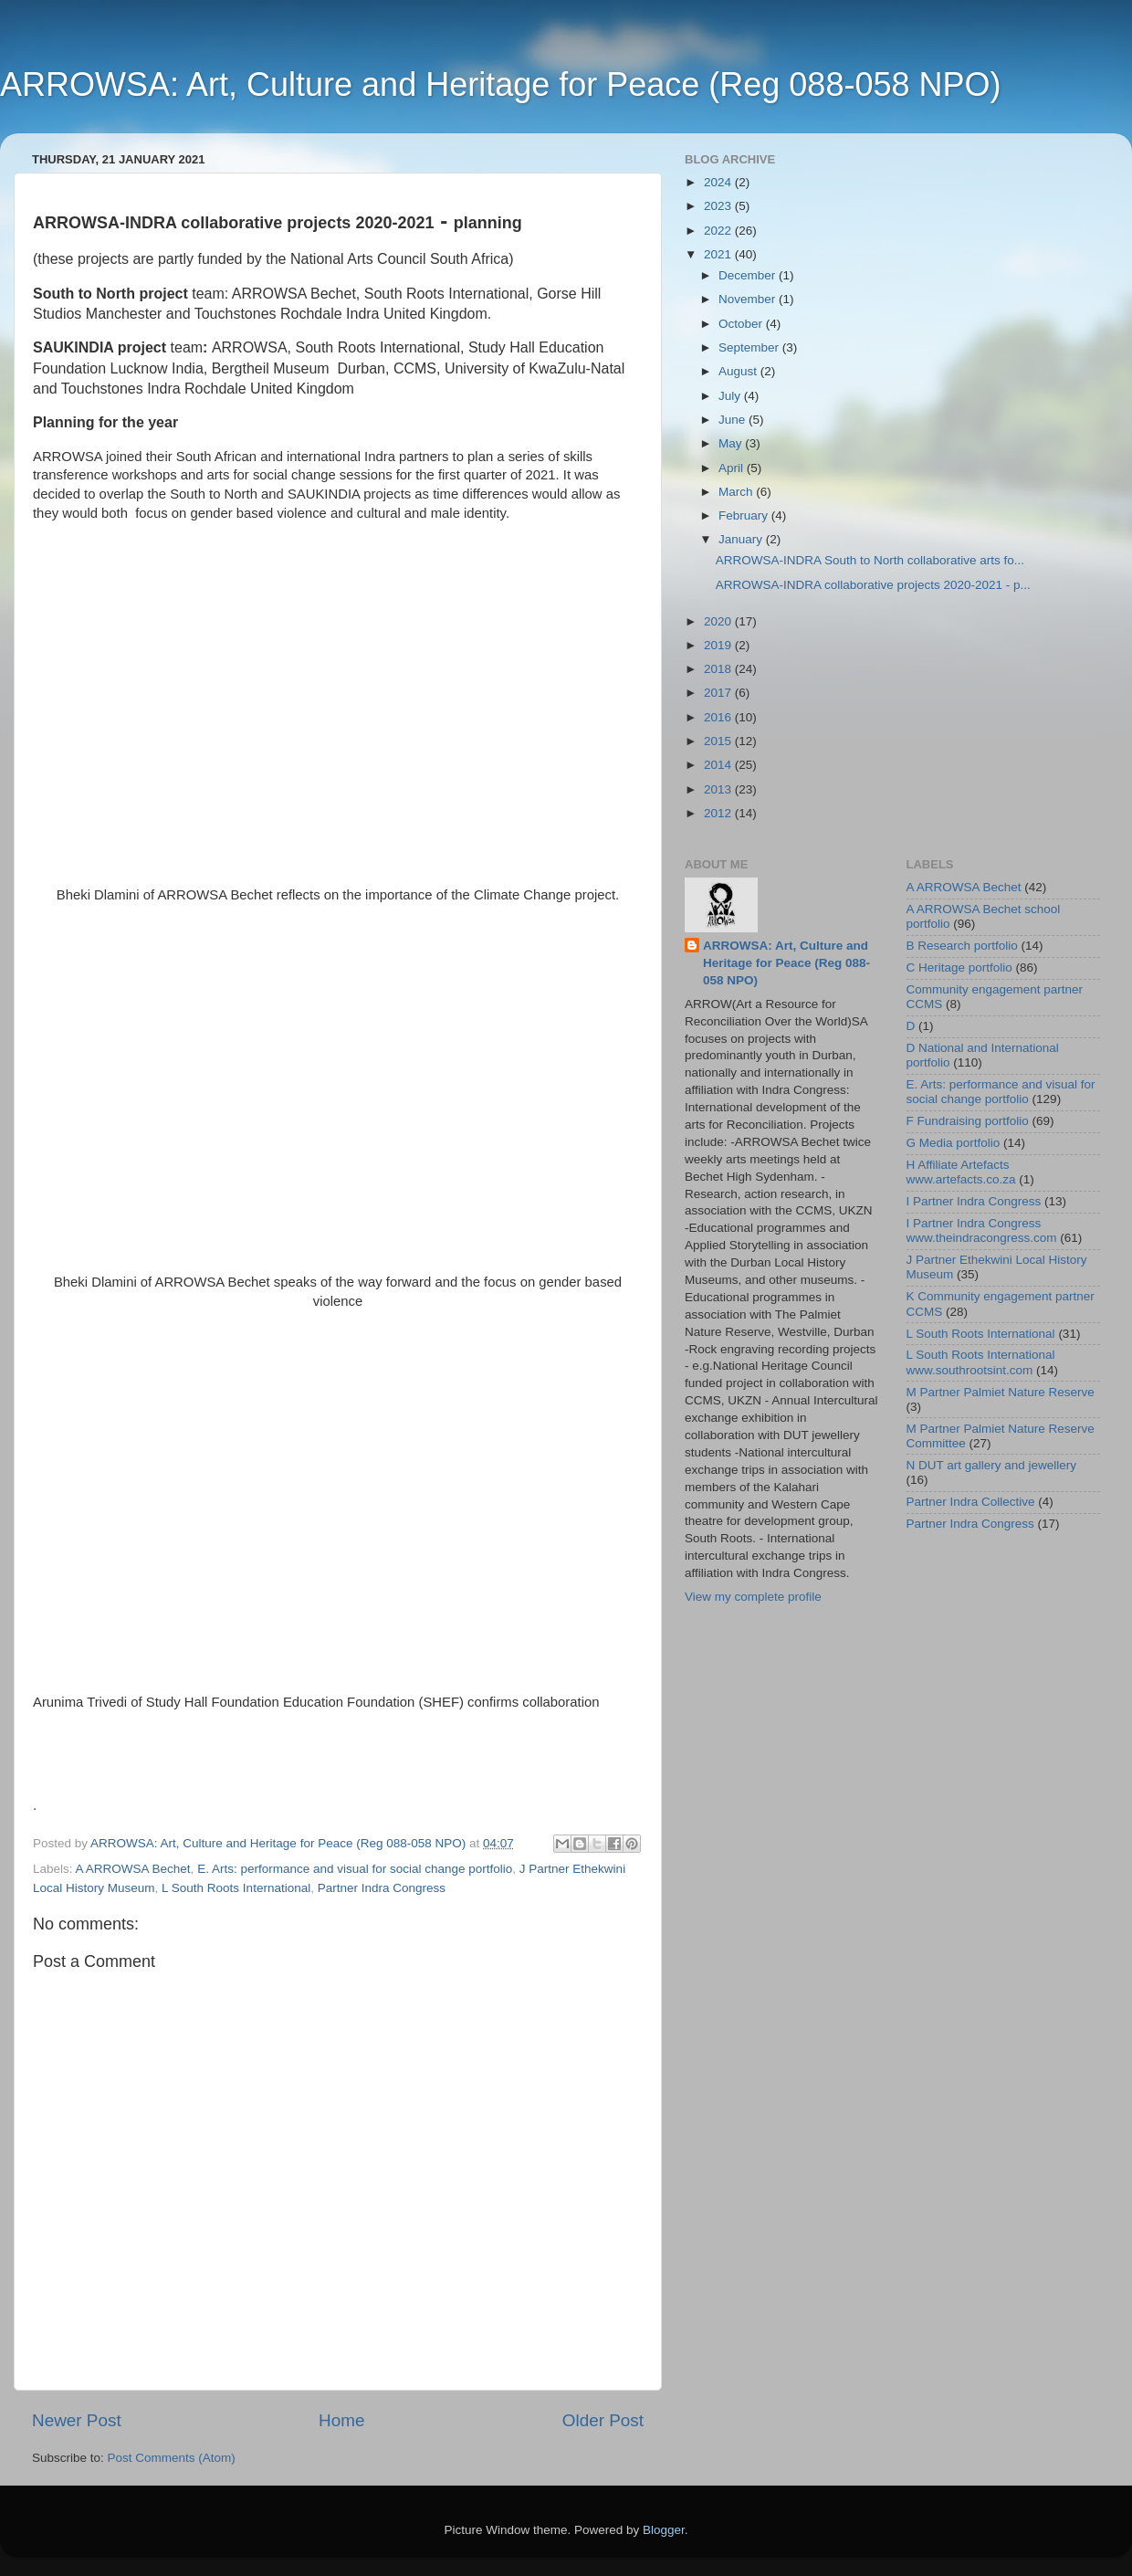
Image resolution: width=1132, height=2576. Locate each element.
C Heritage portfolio (959, 967)
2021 (719, 254)
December (748, 275)
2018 (719, 669)
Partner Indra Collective (971, 1502)
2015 (719, 741)
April (732, 468)
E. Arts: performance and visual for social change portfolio (354, 1869)
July (731, 396)
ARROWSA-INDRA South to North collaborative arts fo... (870, 560)
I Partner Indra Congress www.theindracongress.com (982, 1230)
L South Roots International (236, 1888)
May (731, 443)
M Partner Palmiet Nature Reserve (1001, 1392)
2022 (719, 230)
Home (341, 2420)
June (733, 419)
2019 (719, 645)
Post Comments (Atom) (172, 2458)
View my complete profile (753, 1596)
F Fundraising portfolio (968, 1121)
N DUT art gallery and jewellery (992, 1465)
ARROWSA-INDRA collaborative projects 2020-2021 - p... (873, 585)
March (737, 492)
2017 (719, 692)
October (742, 324)
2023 (719, 206)
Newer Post (76, 2420)
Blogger (664, 2530)
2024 (719, 182)
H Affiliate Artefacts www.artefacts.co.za (961, 1172)
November (748, 299)
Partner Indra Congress (381, 1888)
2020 (719, 621)
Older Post (603, 2420)
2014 (719, 765)
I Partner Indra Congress (974, 1201)
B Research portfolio (962, 945)
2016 (719, 717)
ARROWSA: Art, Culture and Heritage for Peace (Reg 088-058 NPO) (500, 84)
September (750, 347)
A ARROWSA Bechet (133, 1869)
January (742, 539)
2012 (719, 813)
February (744, 515)
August (739, 371)
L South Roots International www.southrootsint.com (981, 1362)
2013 (719, 789)
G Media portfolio (954, 1143)
